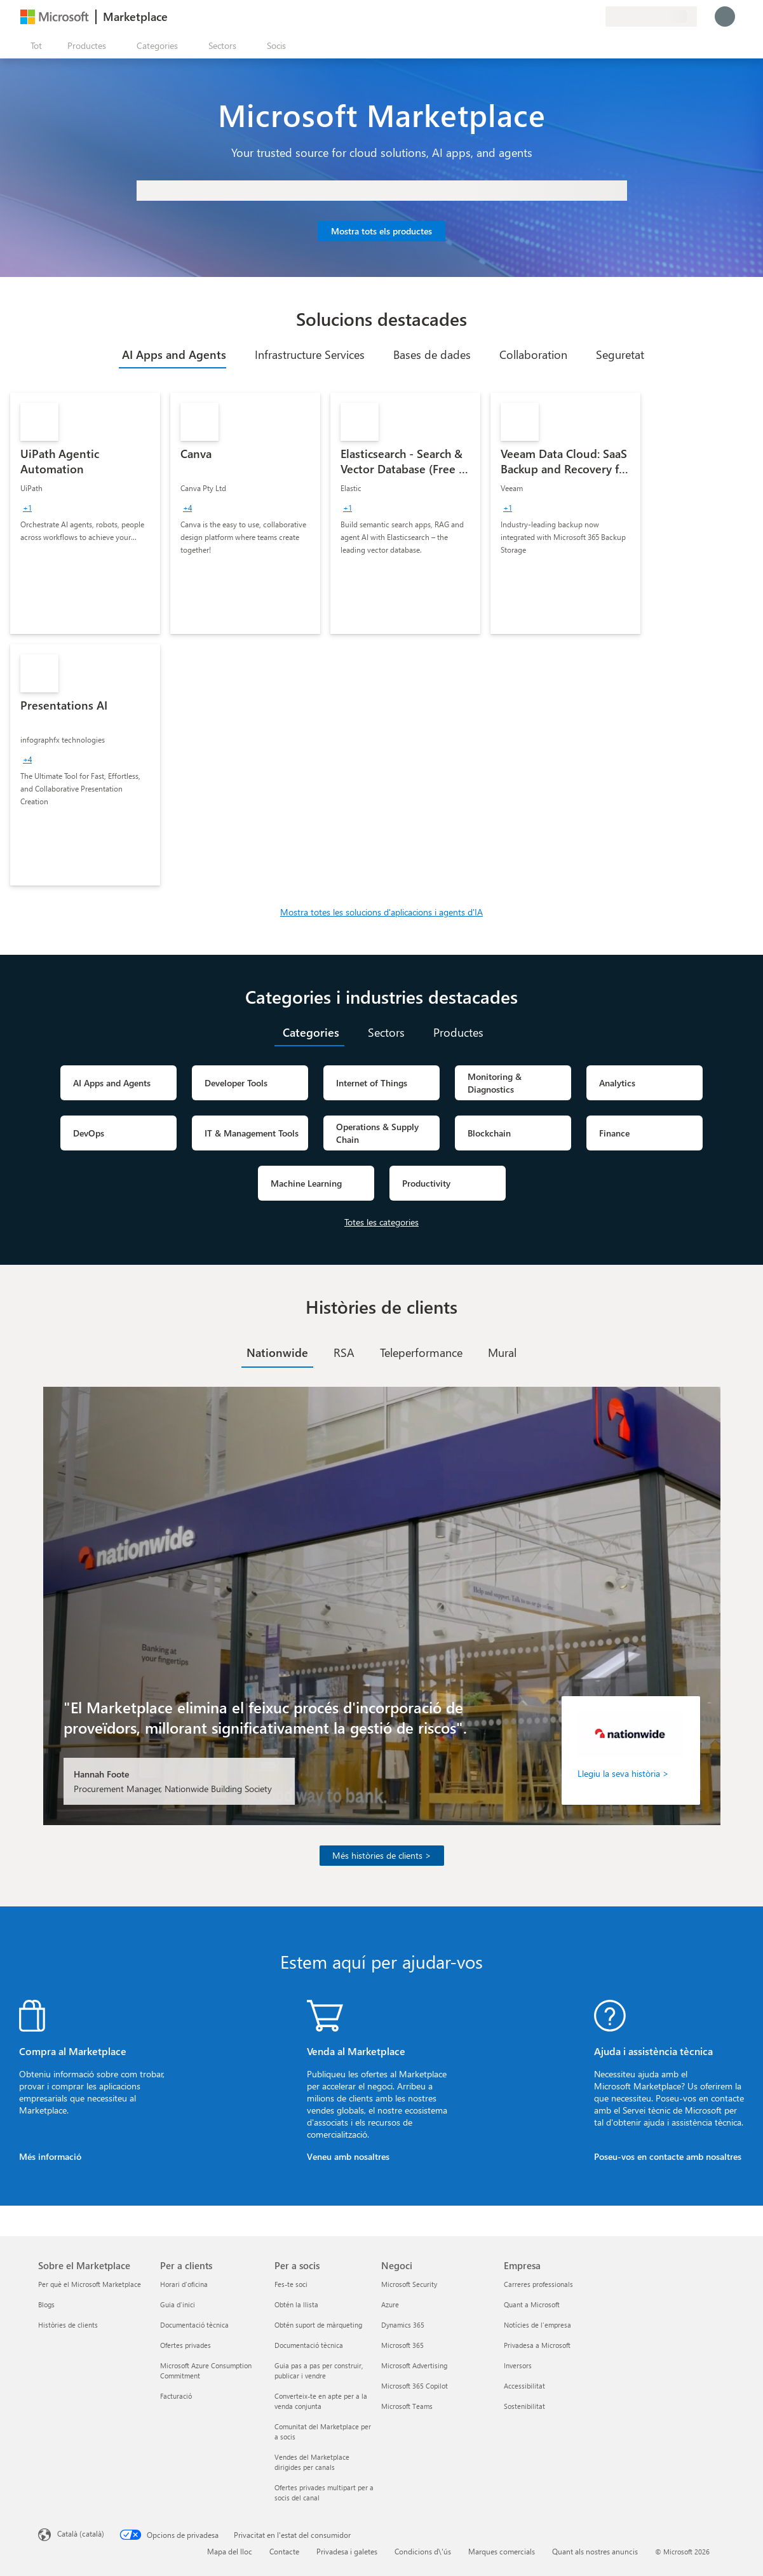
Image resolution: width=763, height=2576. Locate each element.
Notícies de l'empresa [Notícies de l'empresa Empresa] (537, 2325)
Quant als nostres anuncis (595, 2551)
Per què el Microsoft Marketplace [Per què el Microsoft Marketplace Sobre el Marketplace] (89, 2284)
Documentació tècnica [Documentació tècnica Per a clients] (194, 2325)
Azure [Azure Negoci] (390, 2304)
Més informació (50, 2156)
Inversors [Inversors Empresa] (518, 2365)
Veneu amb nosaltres (348, 2156)
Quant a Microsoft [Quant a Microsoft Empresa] (532, 2304)
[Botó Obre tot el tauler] (33, 45)
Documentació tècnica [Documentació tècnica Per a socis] (308, 2345)
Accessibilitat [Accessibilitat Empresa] (524, 2386)
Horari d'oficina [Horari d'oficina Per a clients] (184, 2284)
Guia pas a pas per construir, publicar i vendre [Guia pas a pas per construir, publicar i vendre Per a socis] (318, 2370)
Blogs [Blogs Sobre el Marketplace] (46, 2304)
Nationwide (277, 1352)
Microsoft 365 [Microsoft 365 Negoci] (402, 2345)
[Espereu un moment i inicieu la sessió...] (725, 16)
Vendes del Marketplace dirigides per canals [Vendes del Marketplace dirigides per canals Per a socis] (311, 2462)
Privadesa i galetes (346, 2551)
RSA (344, 1352)
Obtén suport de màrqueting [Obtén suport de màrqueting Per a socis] (318, 2325)
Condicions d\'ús (423, 2551)
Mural (502, 1352)
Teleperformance (421, 1352)
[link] (85, 513)
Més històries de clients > (381, 1855)
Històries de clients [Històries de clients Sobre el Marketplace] (68, 2325)
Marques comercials (501, 2551)
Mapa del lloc (229, 2551)
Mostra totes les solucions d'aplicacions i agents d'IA (381, 912)
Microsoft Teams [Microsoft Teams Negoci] (407, 2406)
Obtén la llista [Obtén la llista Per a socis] (296, 2304)
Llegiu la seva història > (623, 1773)
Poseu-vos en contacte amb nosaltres (667, 2156)
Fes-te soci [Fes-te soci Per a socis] (290, 2284)
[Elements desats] (580, 16)
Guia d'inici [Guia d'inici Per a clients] (177, 2304)
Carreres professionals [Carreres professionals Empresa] (538, 2284)
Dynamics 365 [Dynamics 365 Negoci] (402, 2325)
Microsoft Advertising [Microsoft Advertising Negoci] (414, 2365)
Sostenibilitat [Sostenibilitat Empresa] (524, 2406)
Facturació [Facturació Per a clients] (176, 2396)
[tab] (172, 354)
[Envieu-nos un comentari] (549, 16)
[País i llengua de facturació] (651, 16)
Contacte (284, 2551)
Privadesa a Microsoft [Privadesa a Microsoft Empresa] (537, 2345)
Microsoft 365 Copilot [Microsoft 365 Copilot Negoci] (414, 2386)
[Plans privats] (595, 16)
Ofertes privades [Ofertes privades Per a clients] (185, 2345)
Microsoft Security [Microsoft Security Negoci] (409, 2284)
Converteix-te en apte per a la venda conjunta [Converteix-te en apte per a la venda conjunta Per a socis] (320, 2401)
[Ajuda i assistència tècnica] (565, 16)
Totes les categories (381, 1222)
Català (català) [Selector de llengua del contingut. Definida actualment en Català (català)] (80, 2533)
